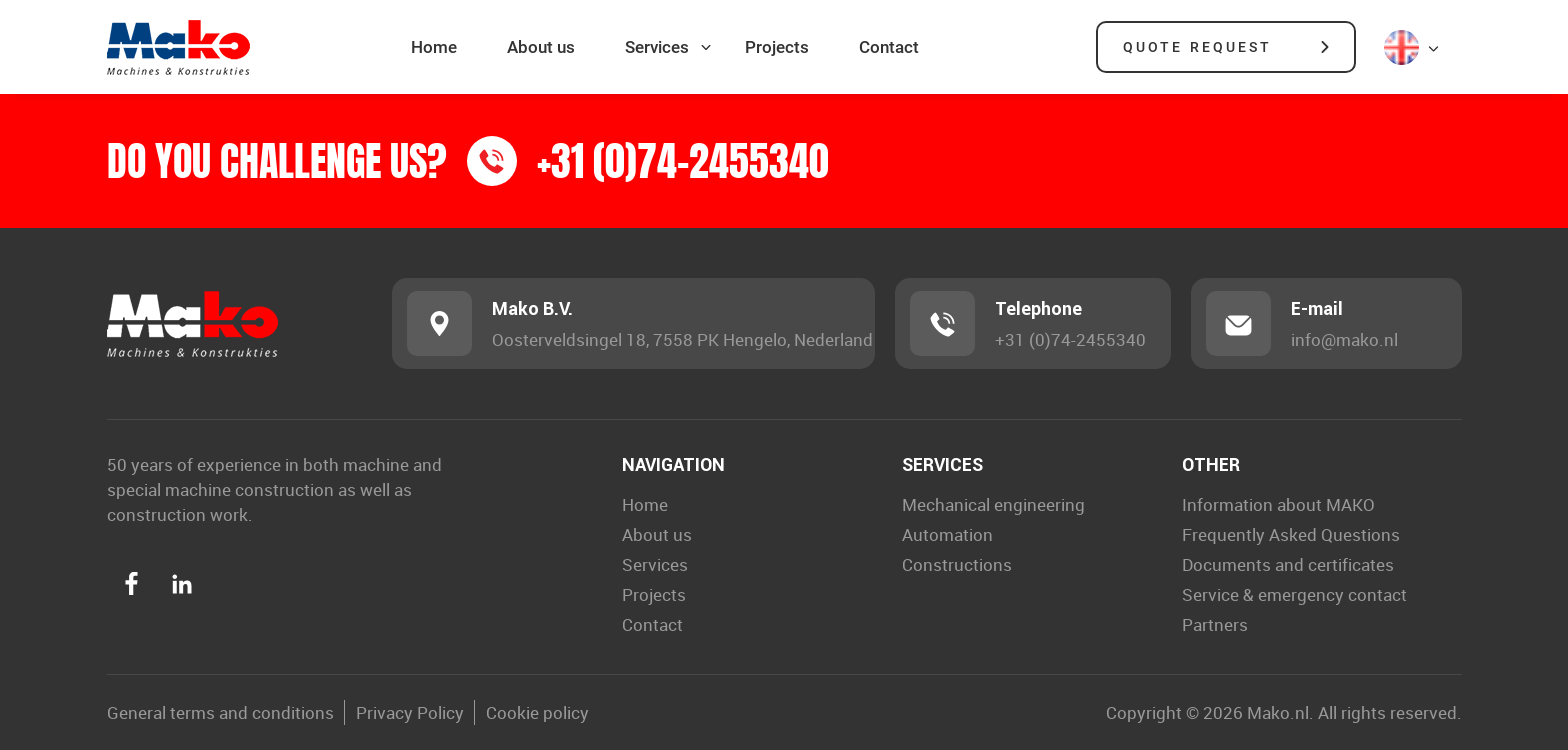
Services (657, 47)
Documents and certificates (1288, 564)
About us (541, 47)
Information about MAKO (1278, 504)
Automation (947, 534)
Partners (1215, 624)
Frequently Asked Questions (1291, 534)
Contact (889, 47)
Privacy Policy (410, 712)
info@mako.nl (1344, 339)
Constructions (957, 564)
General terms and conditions (220, 712)
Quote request (1197, 46)
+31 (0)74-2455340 (1070, 339)
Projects (777, 47)
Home (434, 47)
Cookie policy (537, 712)
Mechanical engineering (993, 504)
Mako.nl (1278, 712)
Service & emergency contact (1294, 594)
